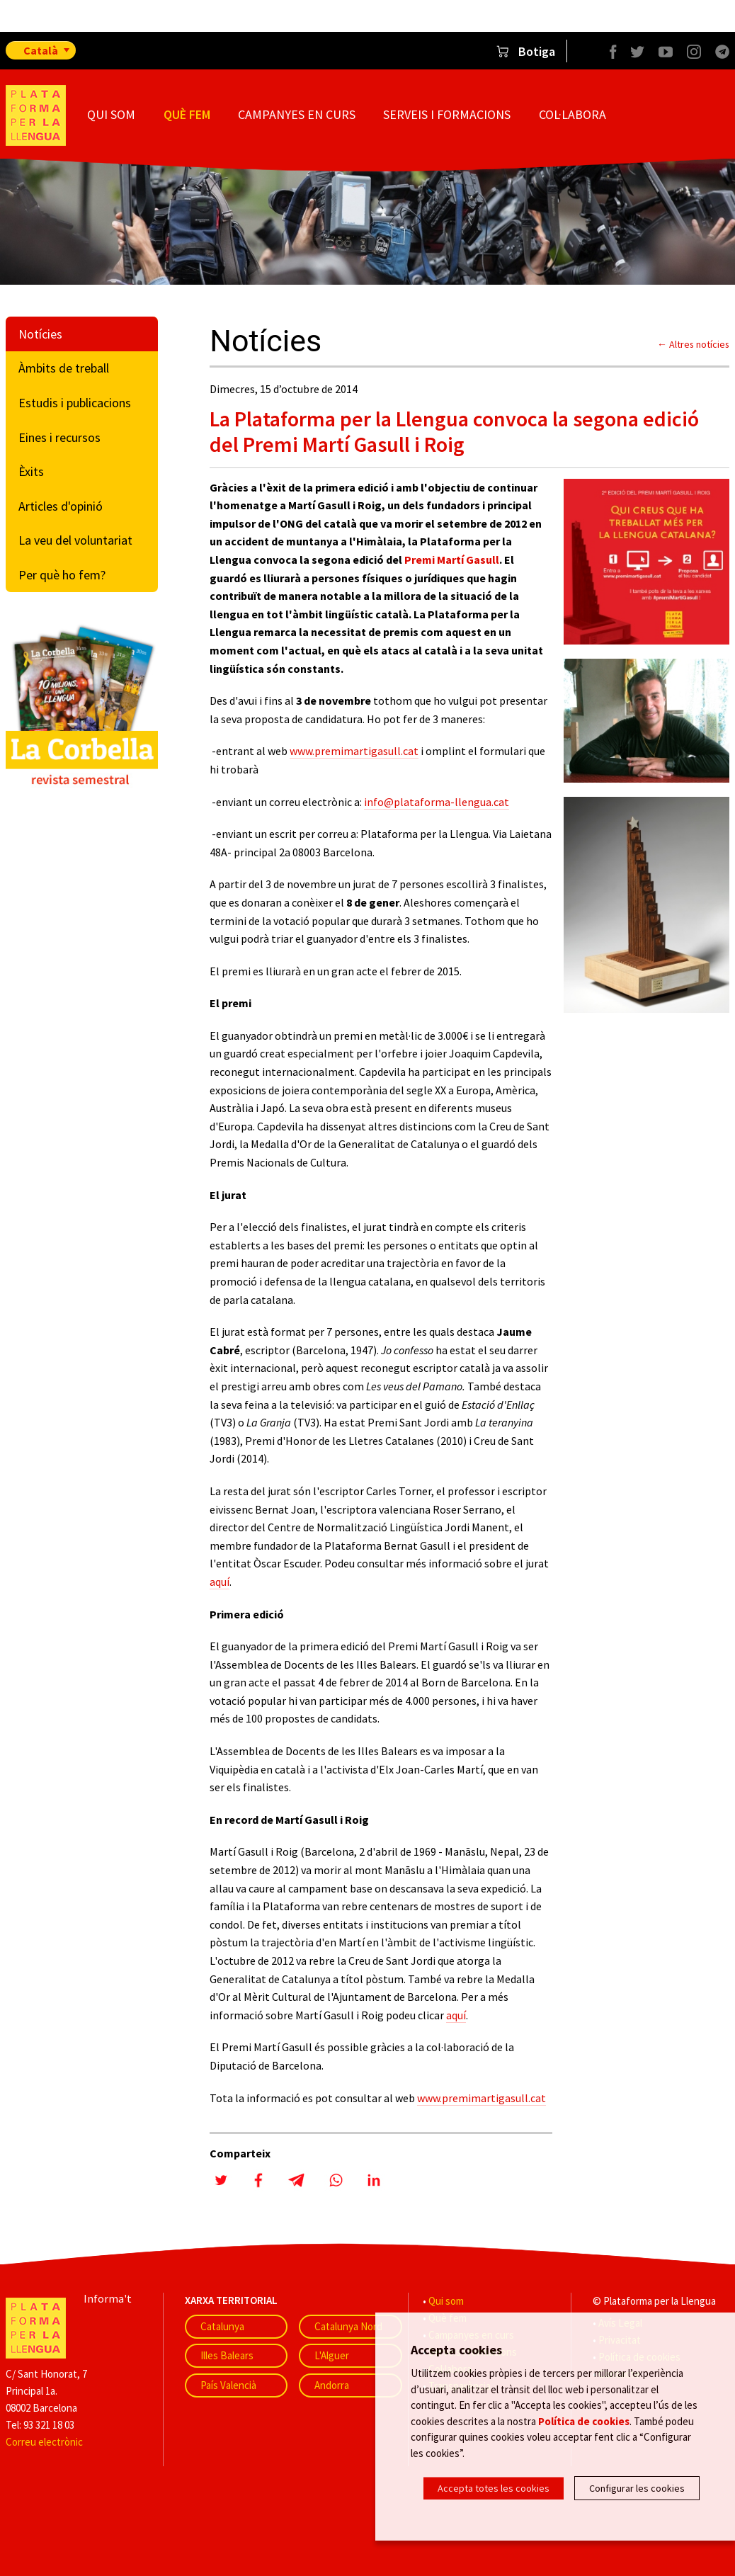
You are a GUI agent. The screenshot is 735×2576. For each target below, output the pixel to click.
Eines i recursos (59, 437)
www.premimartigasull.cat (354, 751)
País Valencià (228, 2385)
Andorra (331, 2385)
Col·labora (572, 114)
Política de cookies (583, 2422)
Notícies (40, 334)
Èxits (31, 471)
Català (40, 50)
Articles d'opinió (60, 506)
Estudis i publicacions (74, 403)
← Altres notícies (693, 344)
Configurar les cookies (637, 2488)
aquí (219, 1581)
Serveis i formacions (447, 114)
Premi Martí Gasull (451, 559)
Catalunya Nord (348, 2326)
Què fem (187, 114)
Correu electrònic (44, 2442)
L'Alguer (331, 2355)
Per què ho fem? (62, 575)
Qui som (111, 114)
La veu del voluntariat (75, 540)
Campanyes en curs (296, 114)
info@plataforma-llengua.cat (436, 802)
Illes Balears (226, 2355)
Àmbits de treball (63, 368)
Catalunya (222, 2326)
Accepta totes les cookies (493, 2488)
